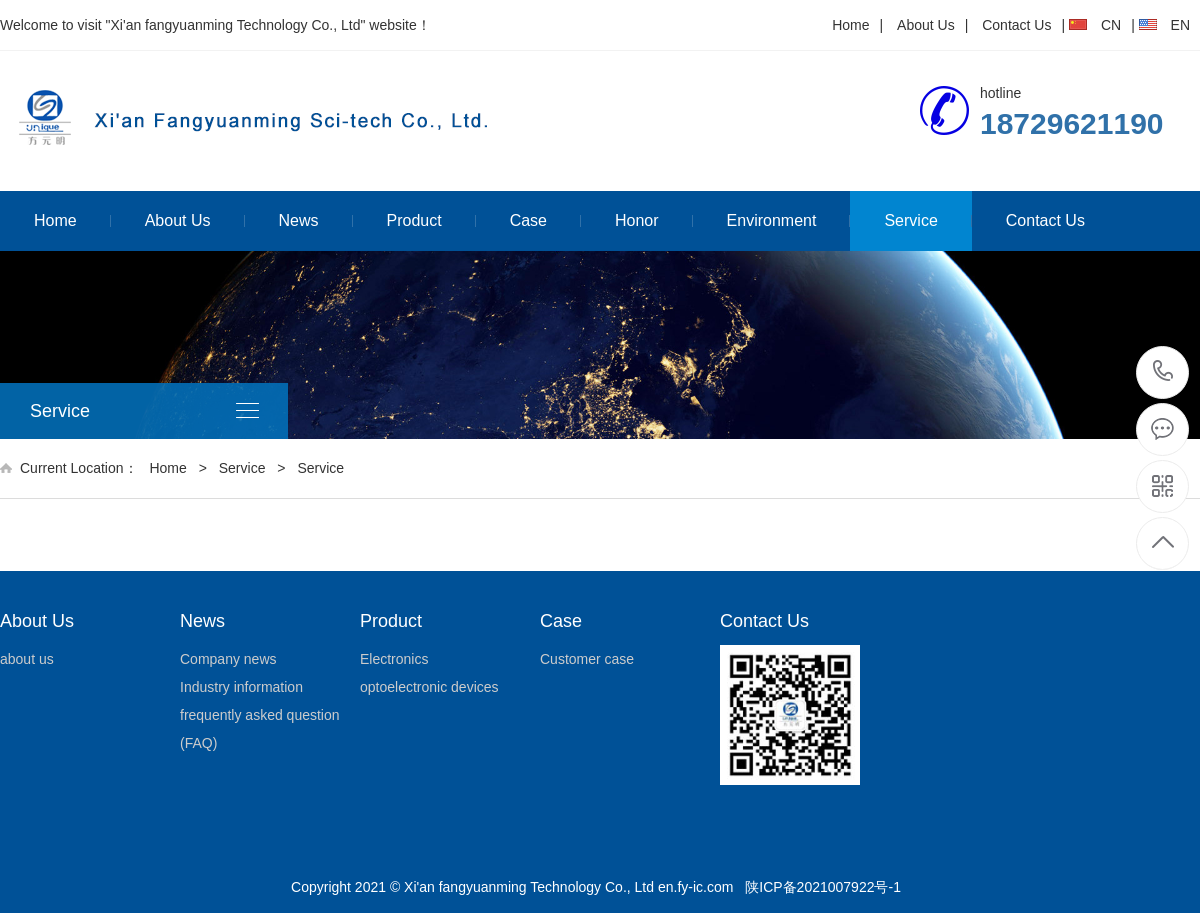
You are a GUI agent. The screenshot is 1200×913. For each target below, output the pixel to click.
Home (850, 25)
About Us (926, 25)
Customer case (587, 659)
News (299, 220)
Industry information (241, 687)
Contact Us (1016, 25)
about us (27, 659)
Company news (228, 659)
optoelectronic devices (429, 687)
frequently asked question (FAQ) (260, 729)
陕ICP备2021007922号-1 (823, 887)
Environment (772, 220)
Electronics (394, 659)
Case (528, 220)
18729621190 (1163, 371)
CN (1111, 25)
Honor (637, 220)
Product (414, 220)
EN (1180, 25)
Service (910, 220)
